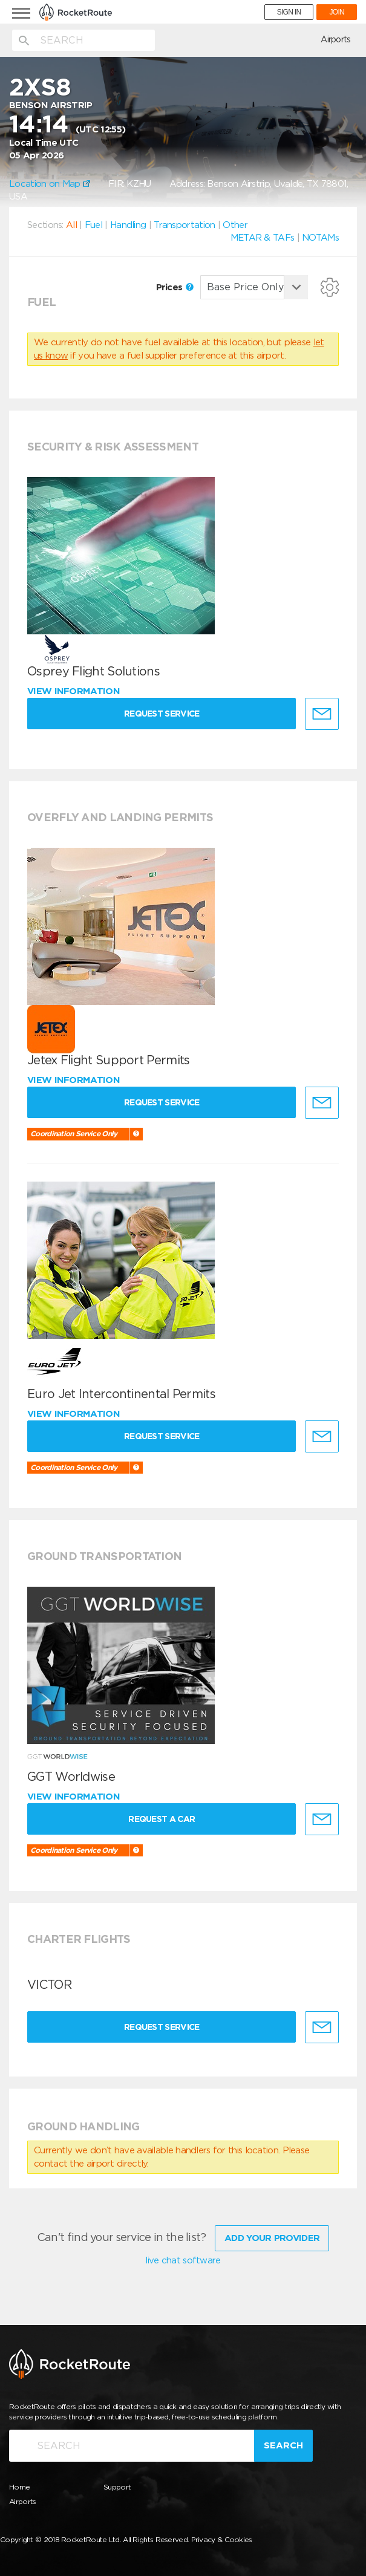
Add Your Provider (271, 2237)
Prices (175, 287)
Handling (128, 225)
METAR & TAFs (262, 237)
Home (19, 2486)
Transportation (184, 225)
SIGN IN (289, 12)
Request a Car (162, 1819)
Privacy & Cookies (221, 2538)
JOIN (336, 12)
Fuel (93, 225)
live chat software (182, 2259)
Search (283, 2444)
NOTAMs (320, 237)
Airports (335, 39)
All (71, 225)
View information (74, 691)
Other (235, 225)
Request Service (163, 713)
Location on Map (49, 183)
